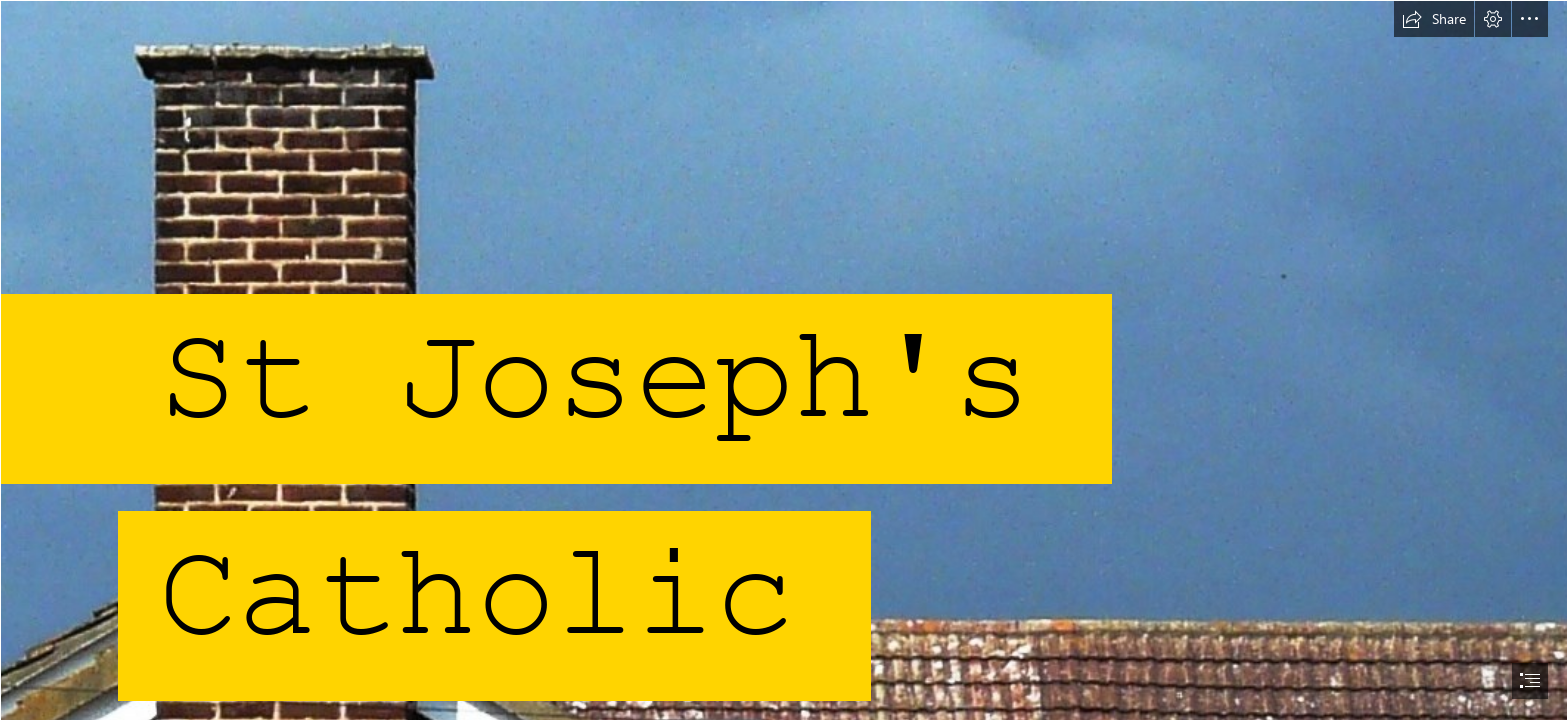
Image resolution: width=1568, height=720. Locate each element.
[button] (1434, 19)
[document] (784, 360)
